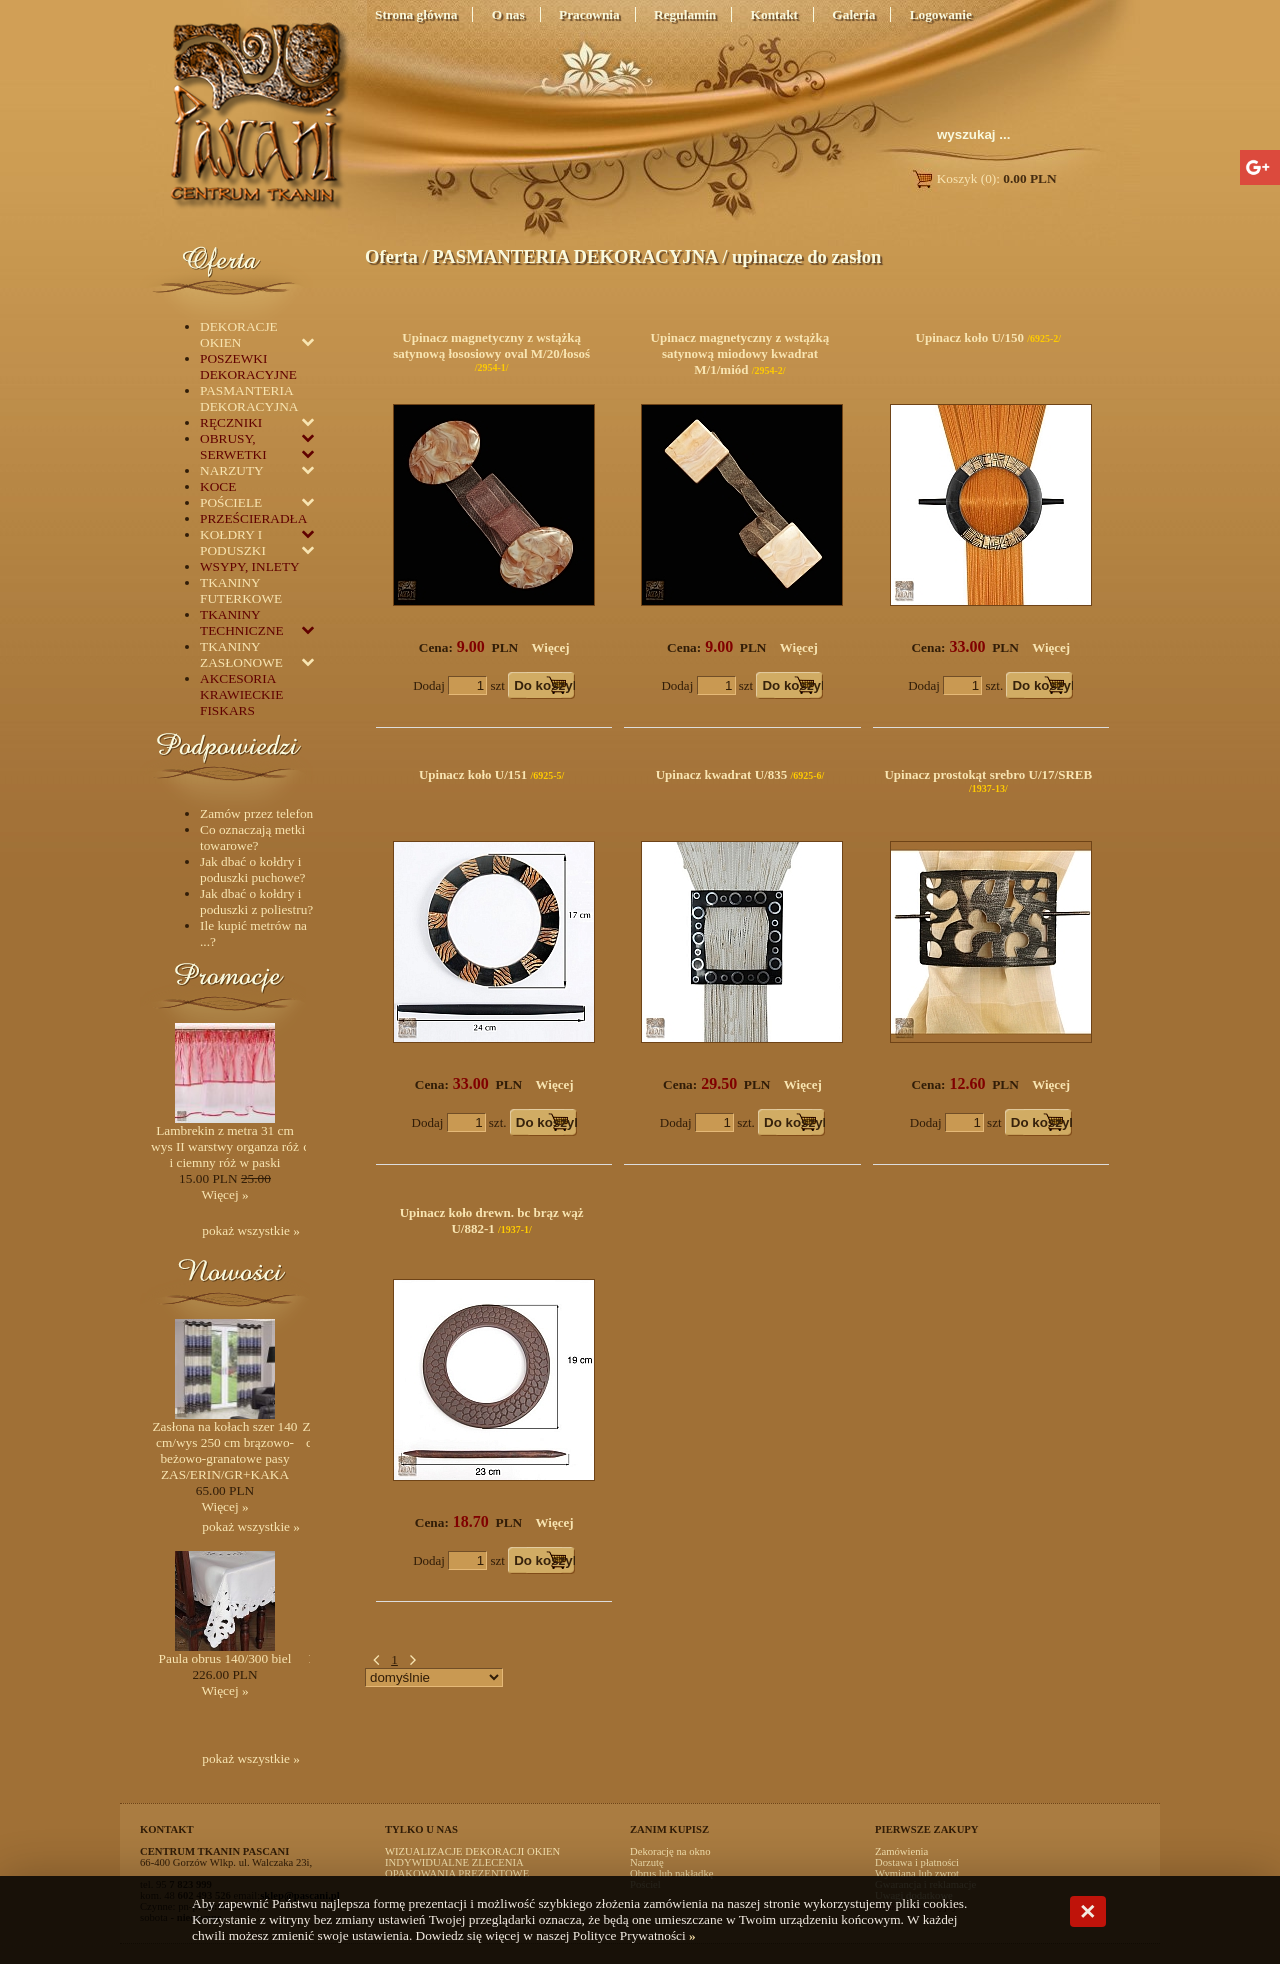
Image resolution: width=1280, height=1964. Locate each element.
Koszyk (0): (983, 178)
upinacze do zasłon (806, 256)
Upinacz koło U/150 (970, 337)
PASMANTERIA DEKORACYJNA (574, 256)
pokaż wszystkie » (251, 1230)
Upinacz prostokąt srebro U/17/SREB (988, 774)
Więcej (551, 647)
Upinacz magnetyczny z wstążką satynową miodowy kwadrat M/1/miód (740, 353)
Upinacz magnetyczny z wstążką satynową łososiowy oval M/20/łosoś (491, 345)
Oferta (391, 256)
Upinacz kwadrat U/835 (721, 774)
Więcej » (224, 1194)
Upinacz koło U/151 (473, 774)
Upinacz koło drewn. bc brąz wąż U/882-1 (492, 1220)
